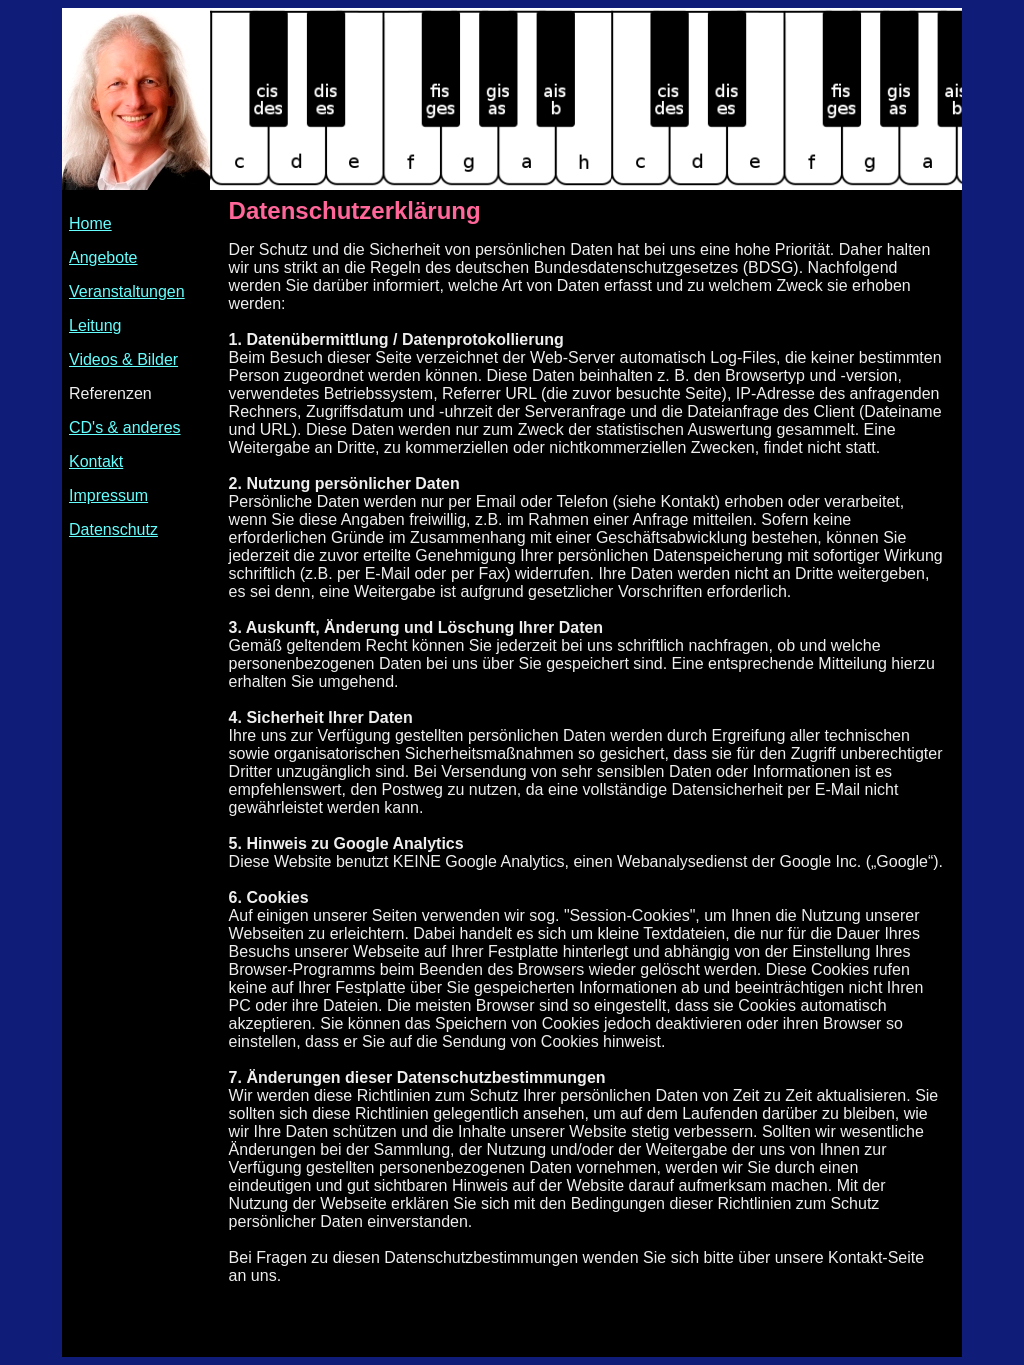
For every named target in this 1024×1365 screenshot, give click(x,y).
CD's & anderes (125, 427)
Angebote (103, 257)
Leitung (95, 325)
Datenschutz (113, 529)
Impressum (108, 495)
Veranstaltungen (127, 291)
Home (90, 223)
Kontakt (96, 461)
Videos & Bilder (123, 359)
